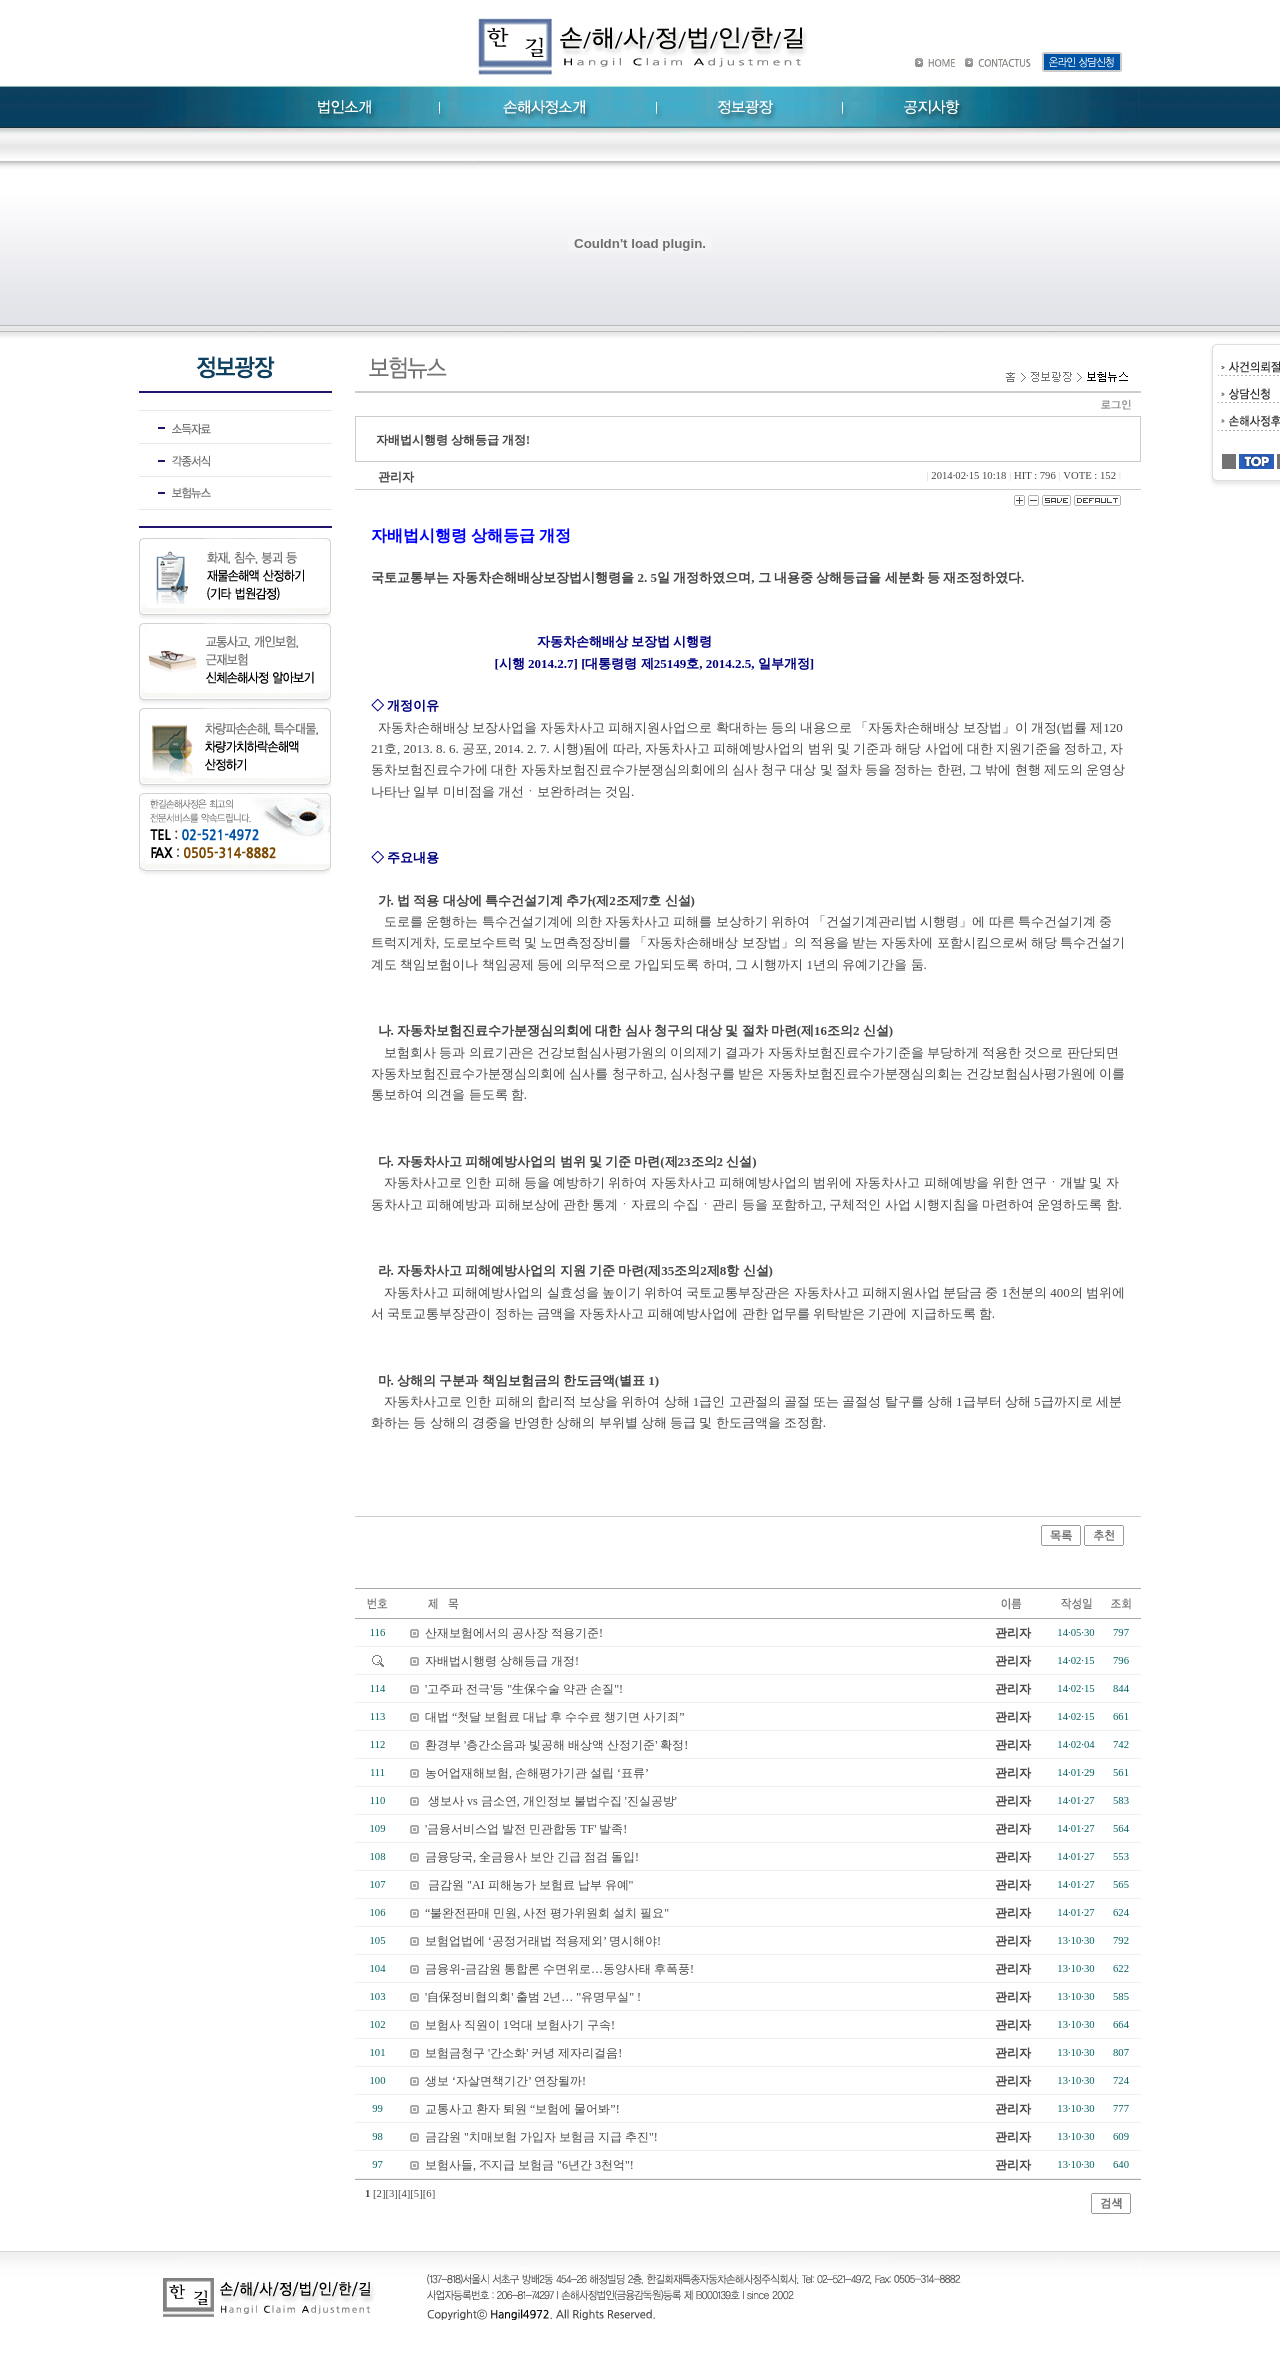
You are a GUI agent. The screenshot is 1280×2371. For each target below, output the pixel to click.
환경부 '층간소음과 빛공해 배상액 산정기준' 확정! (556, 1745)
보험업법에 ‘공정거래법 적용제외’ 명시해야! (543, 1941)
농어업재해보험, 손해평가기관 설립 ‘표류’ (537, 1773)
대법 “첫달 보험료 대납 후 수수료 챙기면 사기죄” (555, 1717)
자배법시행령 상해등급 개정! (502, 1661)
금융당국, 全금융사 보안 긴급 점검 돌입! (532, 1857)
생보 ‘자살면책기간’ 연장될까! (505, 2081)
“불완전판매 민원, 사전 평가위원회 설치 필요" (547, 1913)
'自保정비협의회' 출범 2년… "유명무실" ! (533, 1997)
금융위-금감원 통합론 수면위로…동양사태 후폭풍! (559, 1969)
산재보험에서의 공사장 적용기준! (514, 1633)
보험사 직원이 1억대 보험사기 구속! (520, 2025)
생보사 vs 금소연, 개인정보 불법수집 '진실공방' (551, 1801)
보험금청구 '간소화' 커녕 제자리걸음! (523, 2053)
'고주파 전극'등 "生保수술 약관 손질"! (524, 1689)
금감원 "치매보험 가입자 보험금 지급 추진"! (541, 2137)
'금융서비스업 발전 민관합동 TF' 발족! (526, 1829)
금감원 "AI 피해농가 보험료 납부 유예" (529, 1885)
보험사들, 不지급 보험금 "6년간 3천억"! (529, 2165)
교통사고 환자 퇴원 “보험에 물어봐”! (522, 2109)
